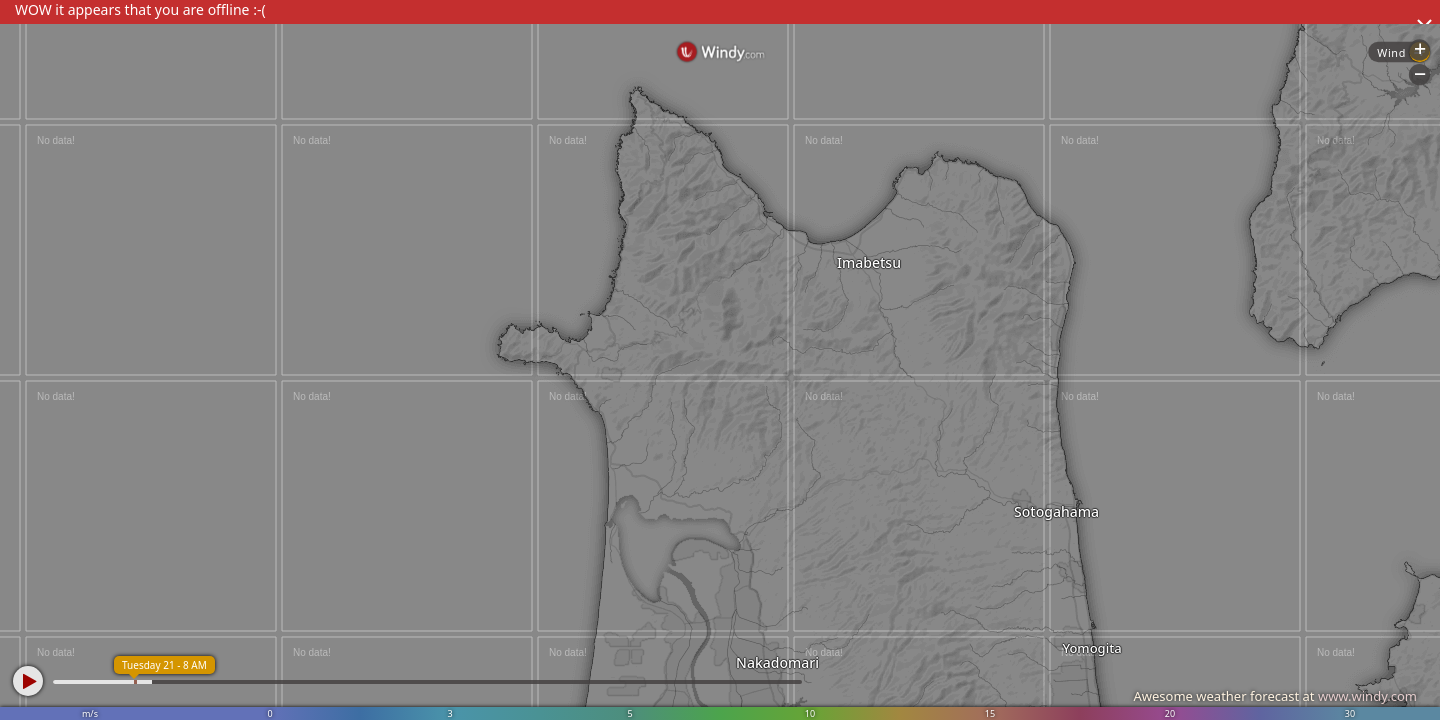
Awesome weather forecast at (1275, 696)
